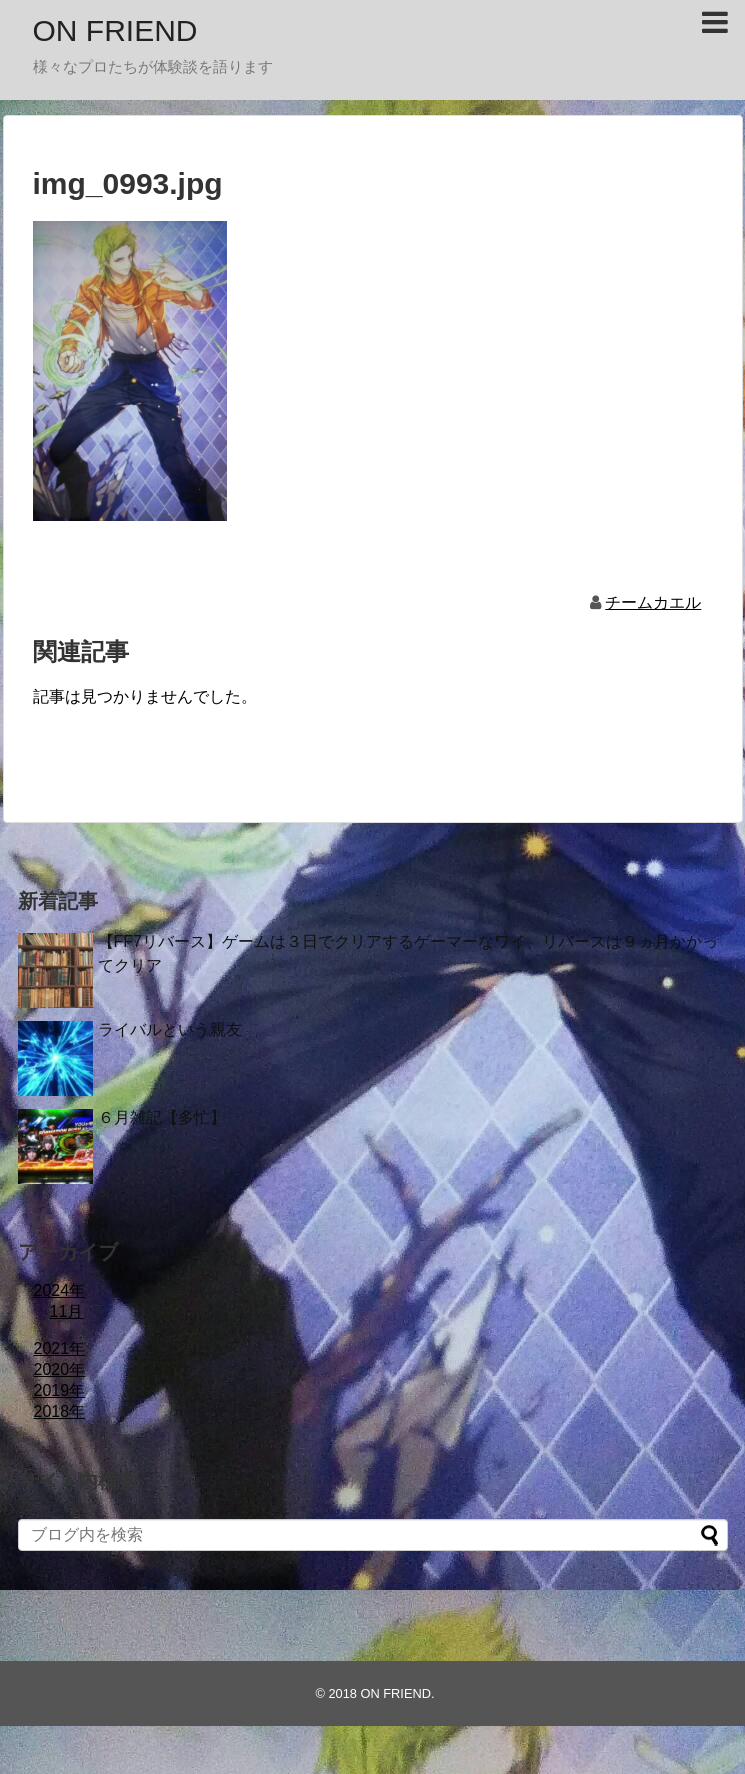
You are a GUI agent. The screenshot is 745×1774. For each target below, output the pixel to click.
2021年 (60, 1348)
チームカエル (653, 602)
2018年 (60, 1411)
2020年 (60, 1369)
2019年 (60, 1390)
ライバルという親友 (170, 1029)
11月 (67, 1311)
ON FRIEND (115, 30)
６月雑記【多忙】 (162, 1117)
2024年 (60, 1290)
